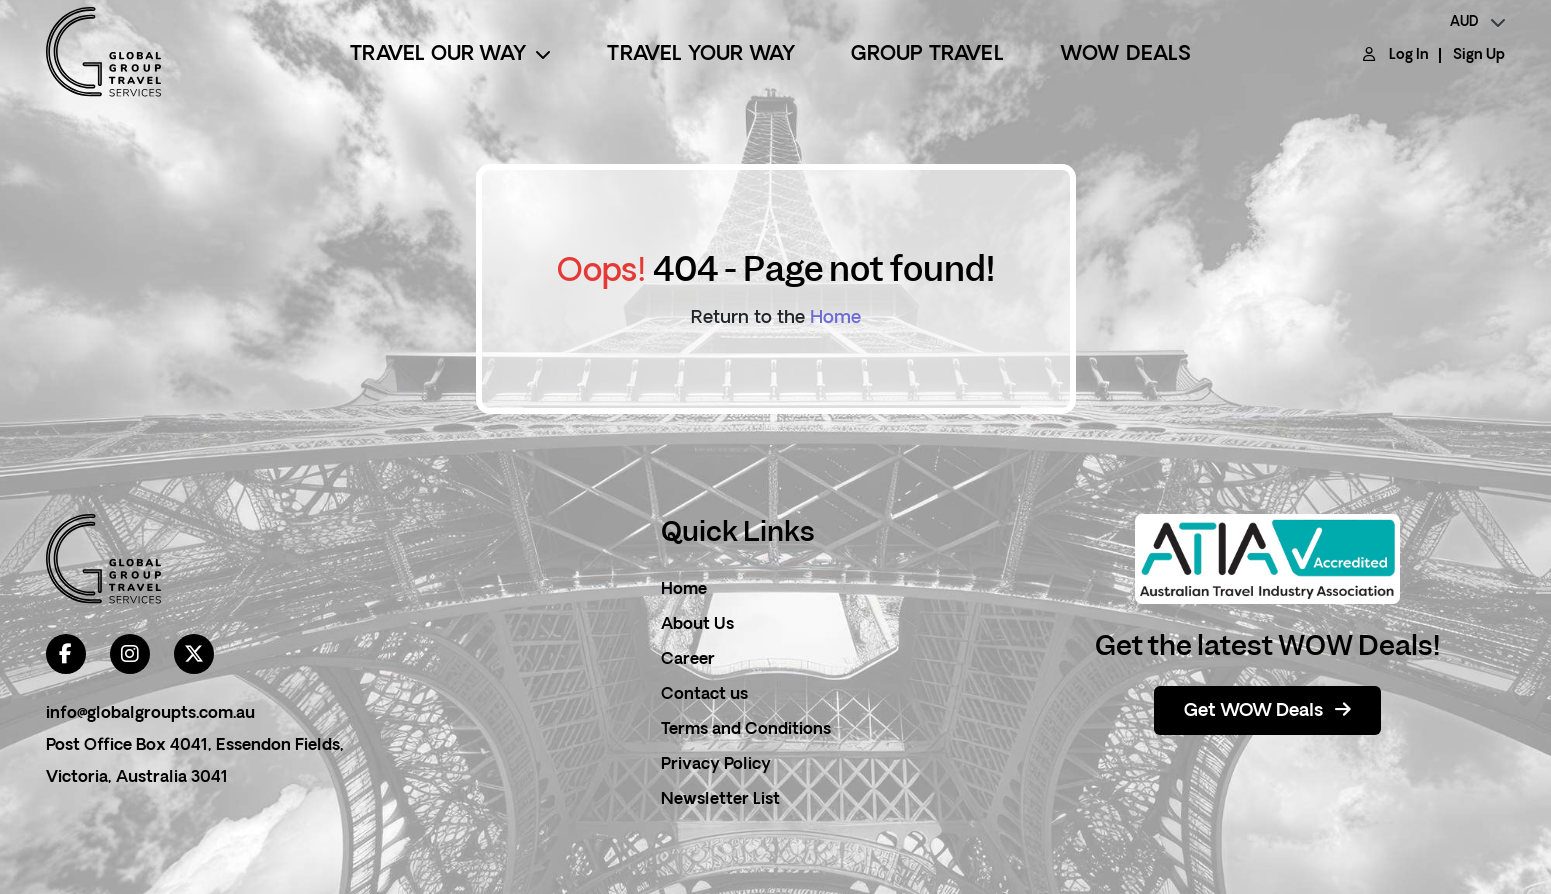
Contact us (704, 695)
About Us (697, 625)
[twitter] (194, 654)
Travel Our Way (450, 55)
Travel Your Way (701, 55)
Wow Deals (1126, 55)
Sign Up (1479, 55)
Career (688, 660)
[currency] (1478, 23)
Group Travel (927, 55)
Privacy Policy (716, 765)
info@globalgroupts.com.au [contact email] (150, 714)
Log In (1409, 55)
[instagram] (130, 654)
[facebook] (66, 654)
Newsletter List (720, 800)
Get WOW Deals (1267, 711)
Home (835, 318)
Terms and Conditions (746, 730)
